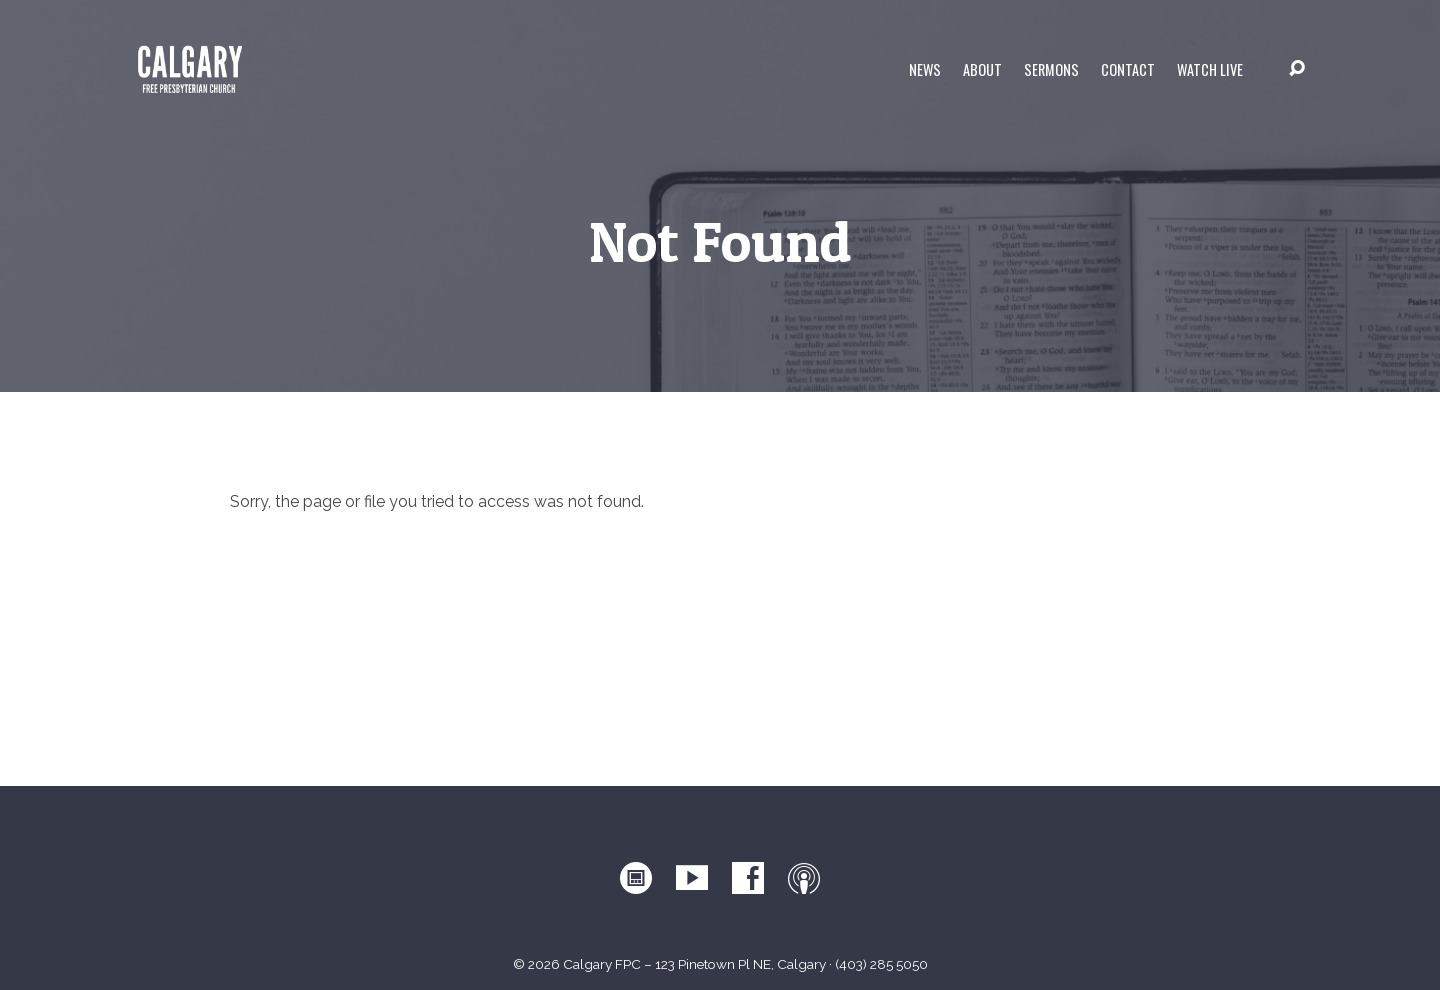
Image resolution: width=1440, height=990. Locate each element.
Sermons (1051, 70)
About (982, 70)
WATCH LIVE (1210, 70)
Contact (1128, 70)
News (925, 70)
